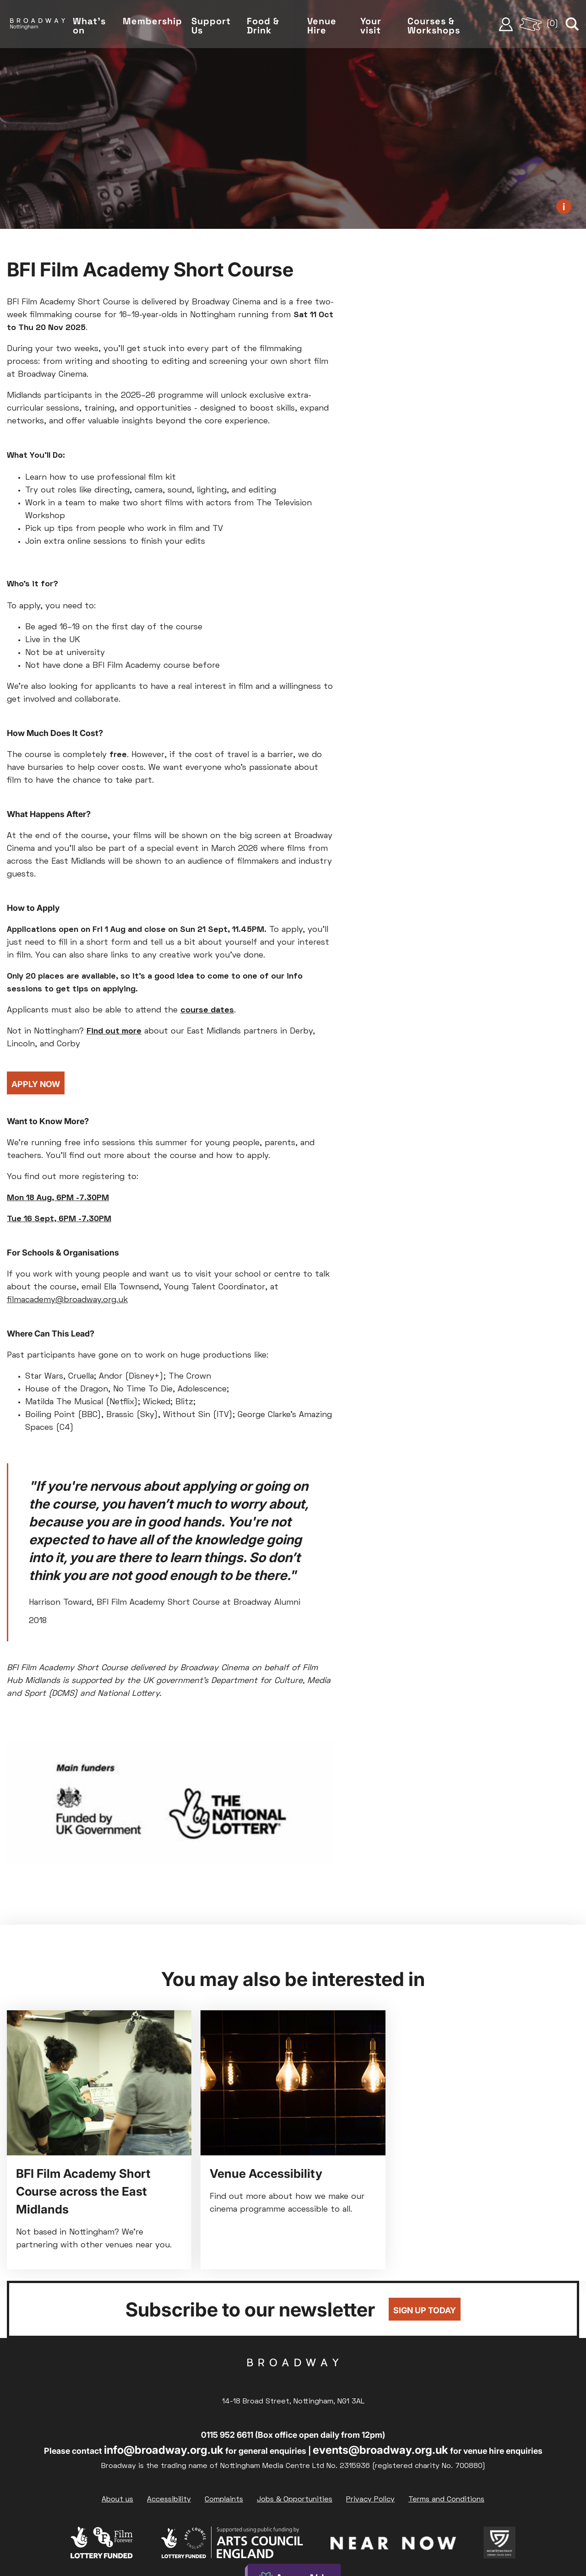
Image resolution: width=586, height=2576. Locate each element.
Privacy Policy (370, 2499)
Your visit (374, 26)
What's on (96, 26)
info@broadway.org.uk (163, 2450)
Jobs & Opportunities (294, 2499)
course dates (207, 1010)
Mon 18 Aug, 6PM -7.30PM (58, 1198)
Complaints (224, 2499)
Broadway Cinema (293, 2377)
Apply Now (35, 1084)
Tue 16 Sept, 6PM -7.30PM (59, 1219)
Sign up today (424, 2310)
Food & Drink (268, 26)
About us (117, 2499)
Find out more (114, 1031)
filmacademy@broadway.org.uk (67, 1300)
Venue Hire (326, 26)
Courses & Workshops (436, 26)
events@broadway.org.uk (380, 2450)
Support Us (217, 26)
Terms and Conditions (446, 2499)
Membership (159, 22)
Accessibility (169, 2499)
